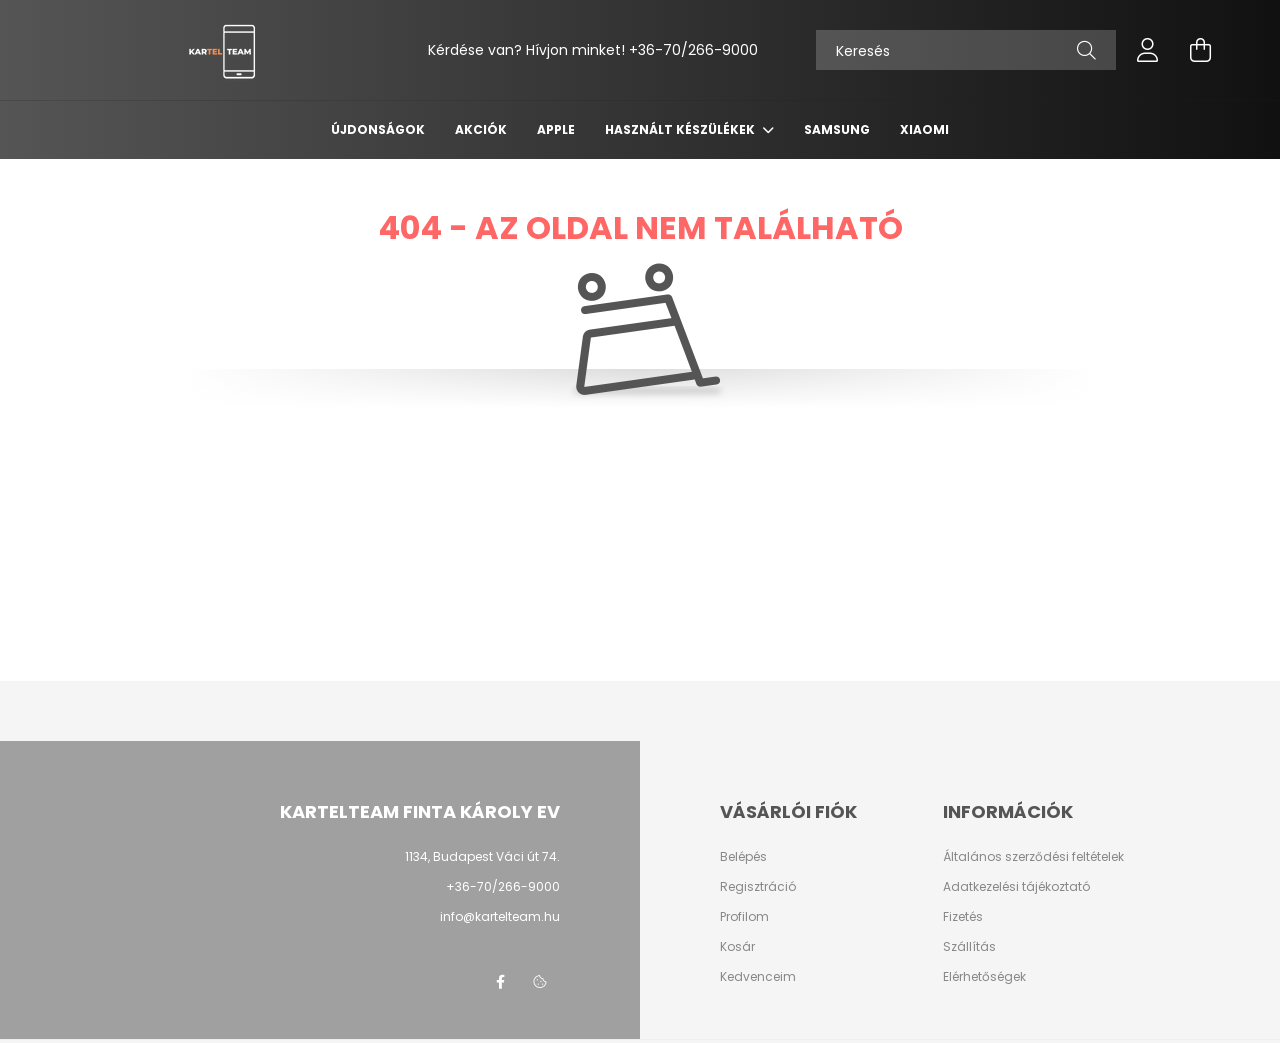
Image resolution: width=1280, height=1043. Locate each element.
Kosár (737, 947)
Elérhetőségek (984, 977)
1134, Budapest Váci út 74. (482, 856)
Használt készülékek (681, 129)
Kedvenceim (758, 977)
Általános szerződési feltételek (1033, 857)
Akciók (481, 129)
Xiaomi (924, 129)
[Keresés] (966, 50)
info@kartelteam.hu (500, 916)
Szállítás (969, 947)
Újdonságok (378, 129)
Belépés (743, 857)
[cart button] (1200, 50)
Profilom (744, 917)
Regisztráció (758, 887)
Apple (556, 129)
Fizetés (963, 917)
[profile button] (1148, 50)
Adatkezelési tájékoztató (1016, 887)
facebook (500, 982)
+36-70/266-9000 (693, 50)
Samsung (837, 129)
